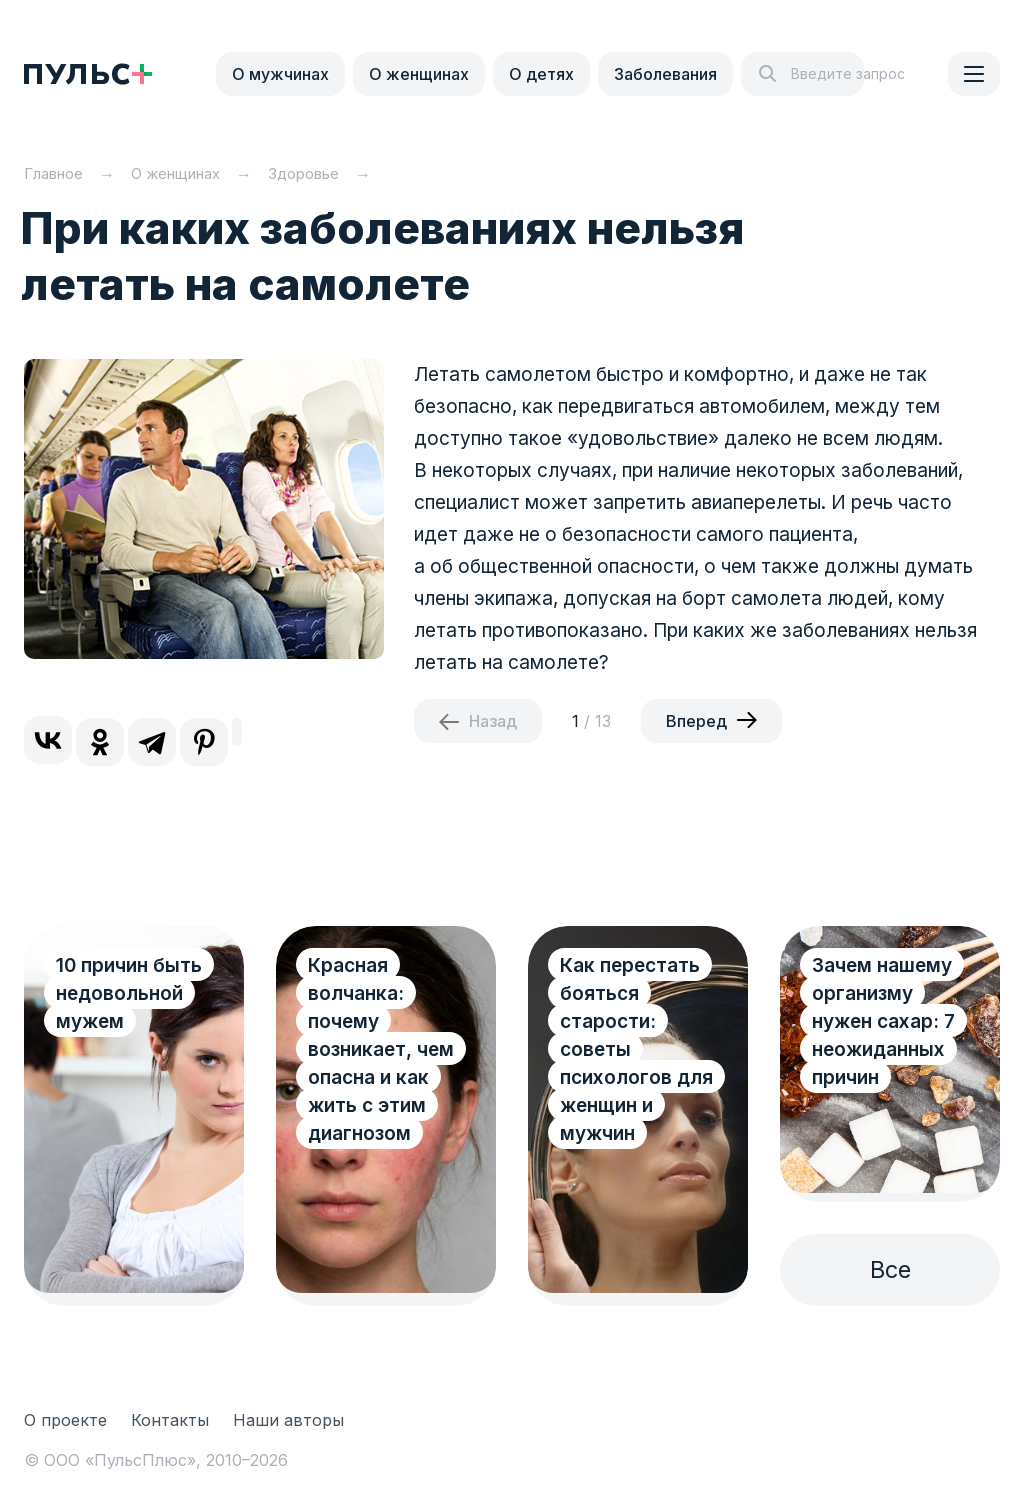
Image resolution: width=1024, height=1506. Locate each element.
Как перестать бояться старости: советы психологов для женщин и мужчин (636, 1049)
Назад (493, 721)
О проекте (65, 1420)
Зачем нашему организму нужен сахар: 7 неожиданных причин (883, 1021)
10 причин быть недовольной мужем (129, 993)
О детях (541, 74)
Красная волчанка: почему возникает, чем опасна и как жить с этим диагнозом (381, 1049)
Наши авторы (288, 1420)
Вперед (696, 721)
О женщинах (419, 74)
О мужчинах (280, 74)
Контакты (170, 1420)
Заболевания (665, 74)
